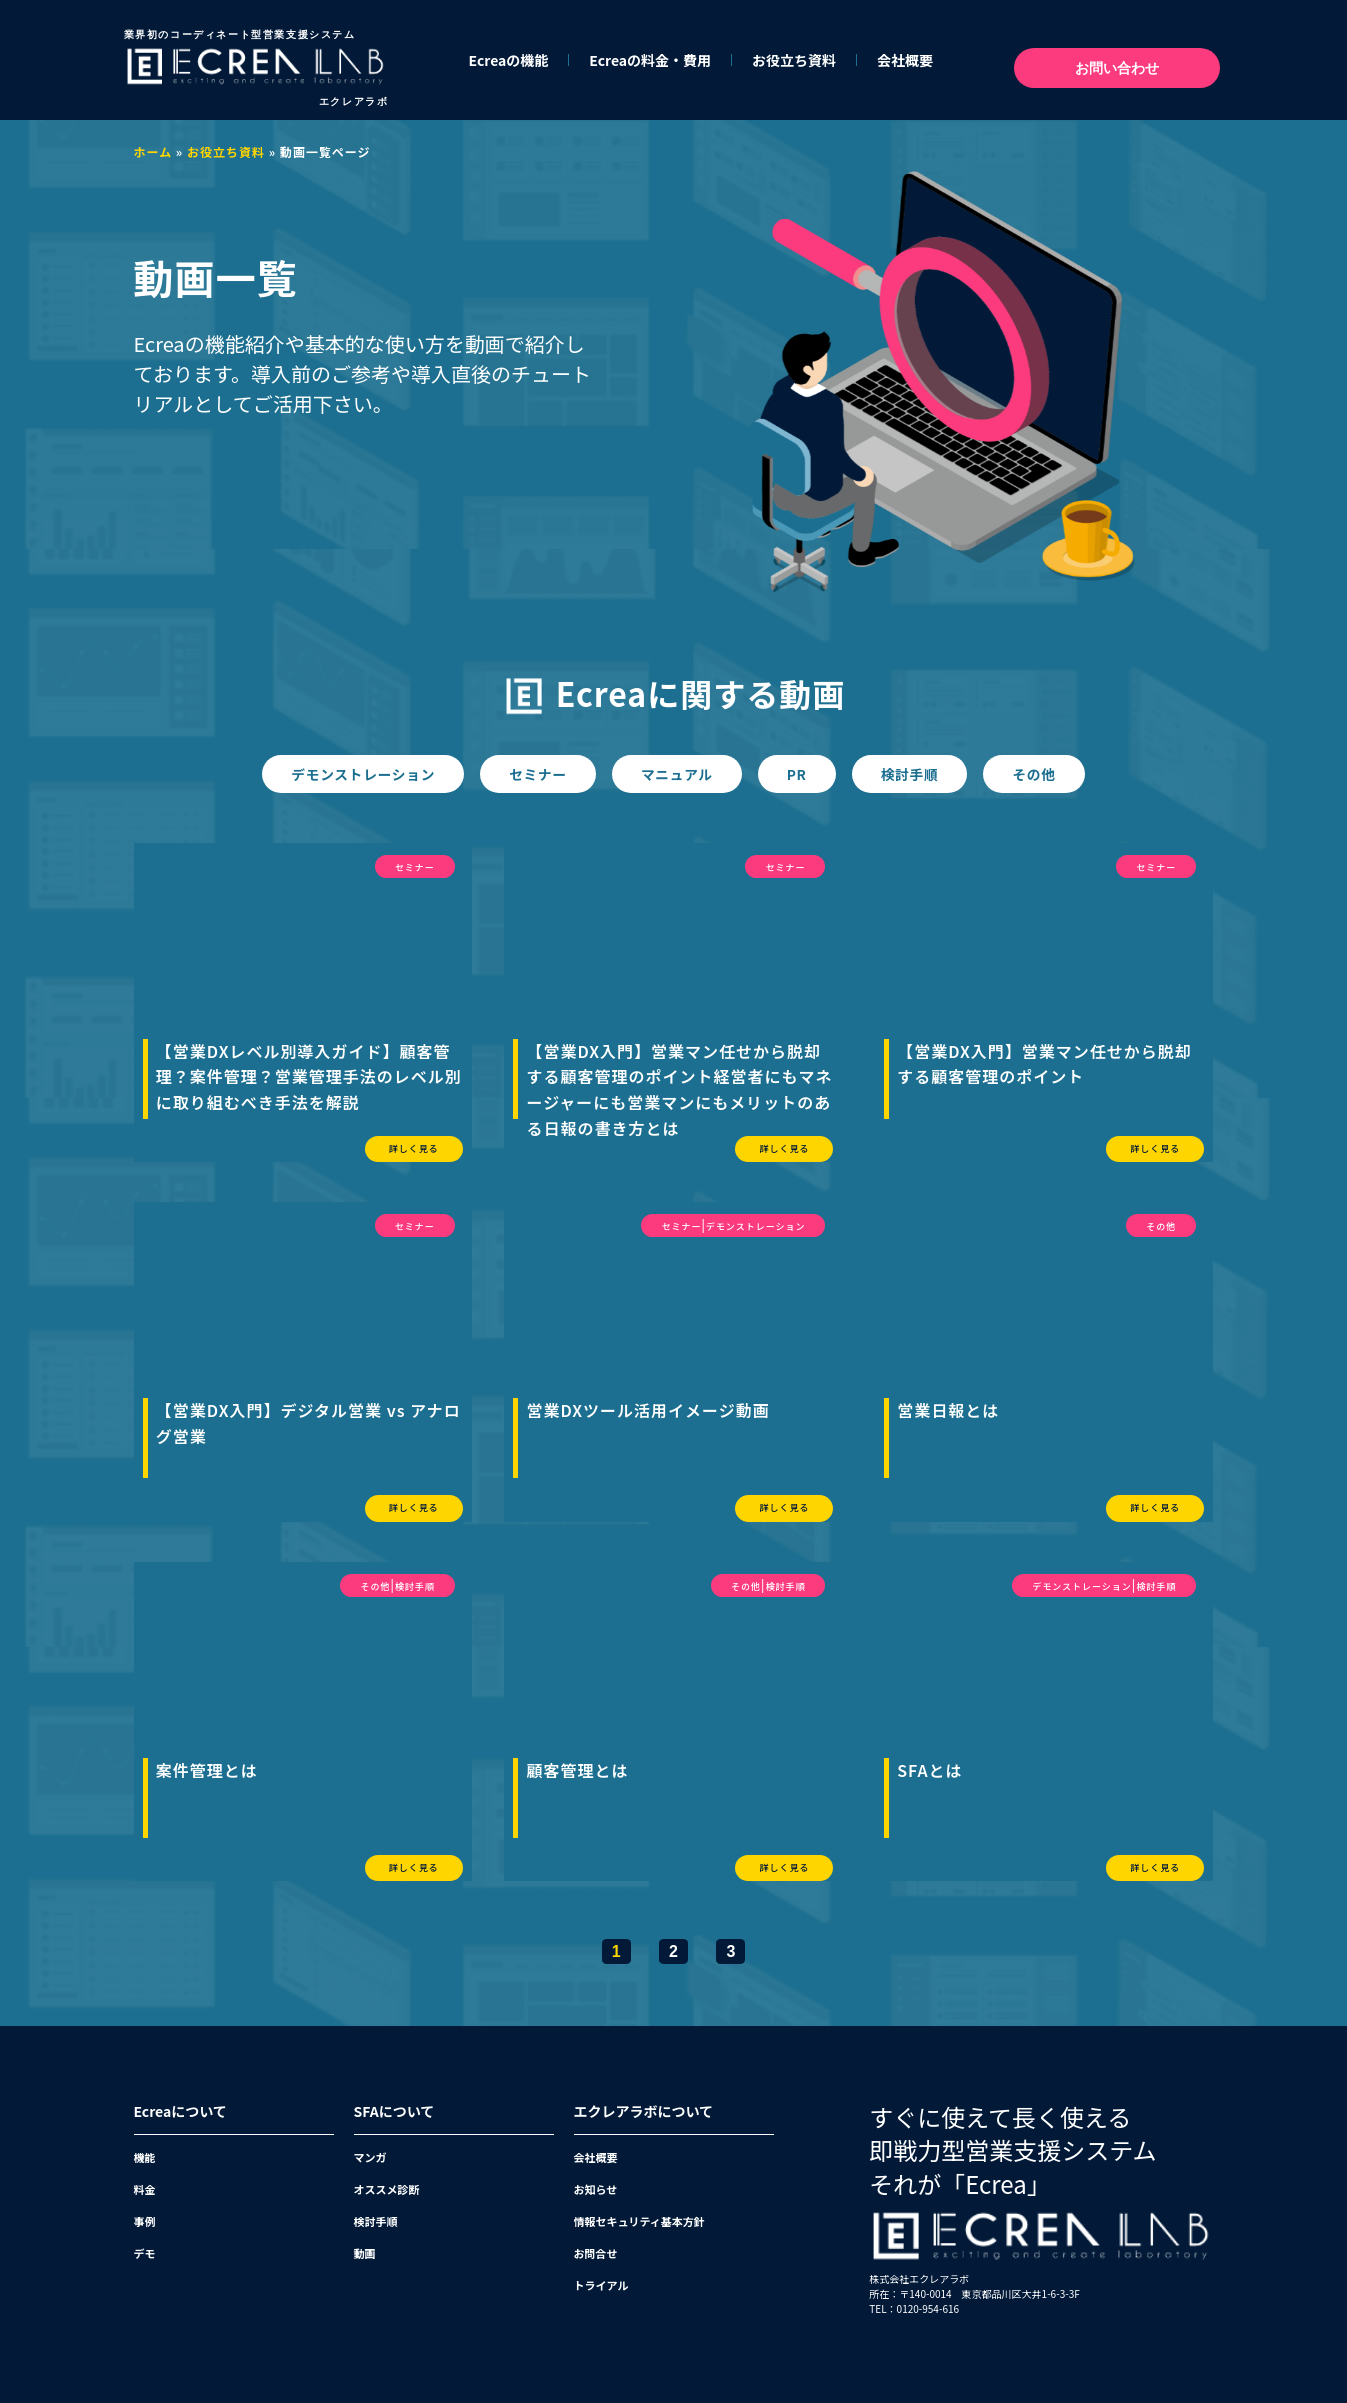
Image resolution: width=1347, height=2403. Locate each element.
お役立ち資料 (794, 60)
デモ (145, 2252)
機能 (145, 2156)
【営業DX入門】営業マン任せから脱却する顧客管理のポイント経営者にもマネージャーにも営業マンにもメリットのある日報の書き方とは (679, 1088)
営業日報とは (948, 1409)
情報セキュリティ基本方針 (639, 2220)
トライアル (601, 2284)
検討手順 (923, 774)
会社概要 (905, 60)
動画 (365, 2252)
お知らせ (596, 2188)
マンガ (370, 2156)
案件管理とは (207, 1769)
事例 (145, 2220)
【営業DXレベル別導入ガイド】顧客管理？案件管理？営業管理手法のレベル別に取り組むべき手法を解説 (309, 1075)
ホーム (153, 151)
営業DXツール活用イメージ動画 (647, 1409)
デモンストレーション (343, 774)
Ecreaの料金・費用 (650, 60)
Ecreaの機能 (509, 60)
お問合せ (596, 2252)
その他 (1055, 774)
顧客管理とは (577, 1769)
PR (803, 774)
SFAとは (929, 1769)
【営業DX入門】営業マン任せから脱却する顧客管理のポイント (1044, 1063)
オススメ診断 (387, 2188)
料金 (145, 2188)
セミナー (528, 774)
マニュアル (675, 774)
